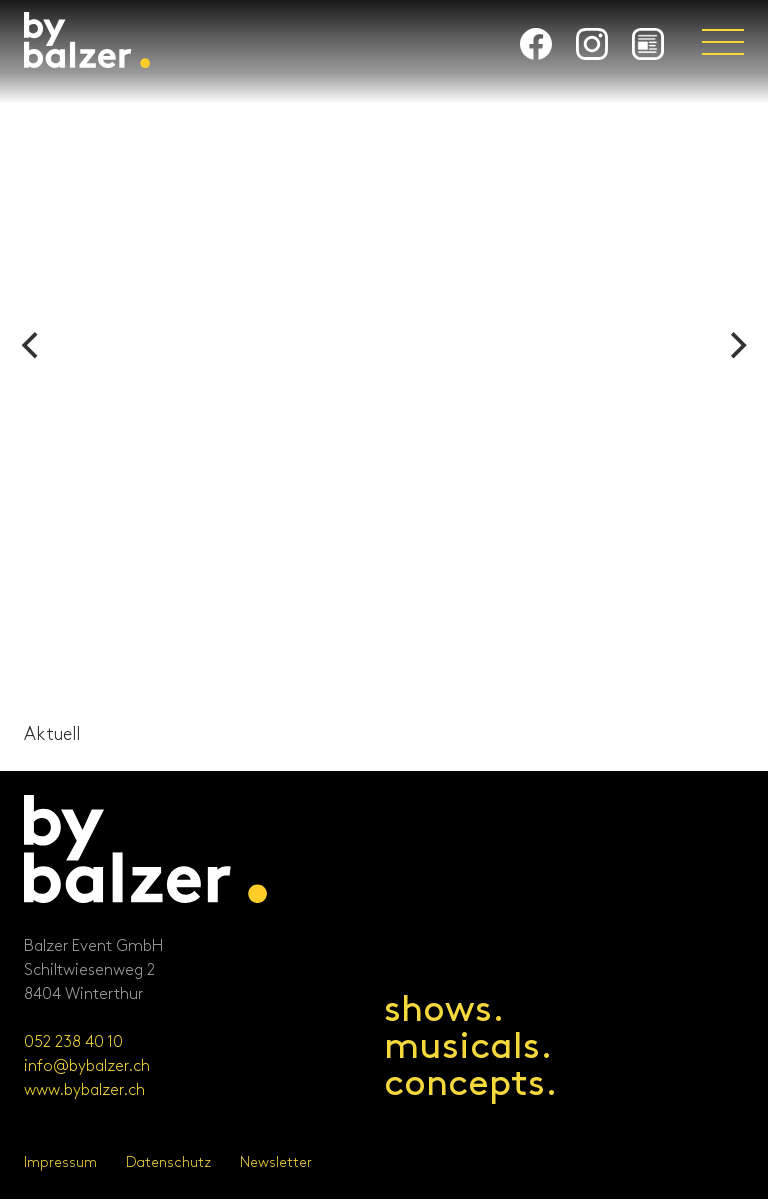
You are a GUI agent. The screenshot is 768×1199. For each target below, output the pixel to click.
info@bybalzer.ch (87, 1066)
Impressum (60, 1162)
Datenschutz (168, 1162)
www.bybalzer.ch (84, 1090)
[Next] (736, 346)
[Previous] (32, 346)
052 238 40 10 (73, 1042)
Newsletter (276, 1162)
